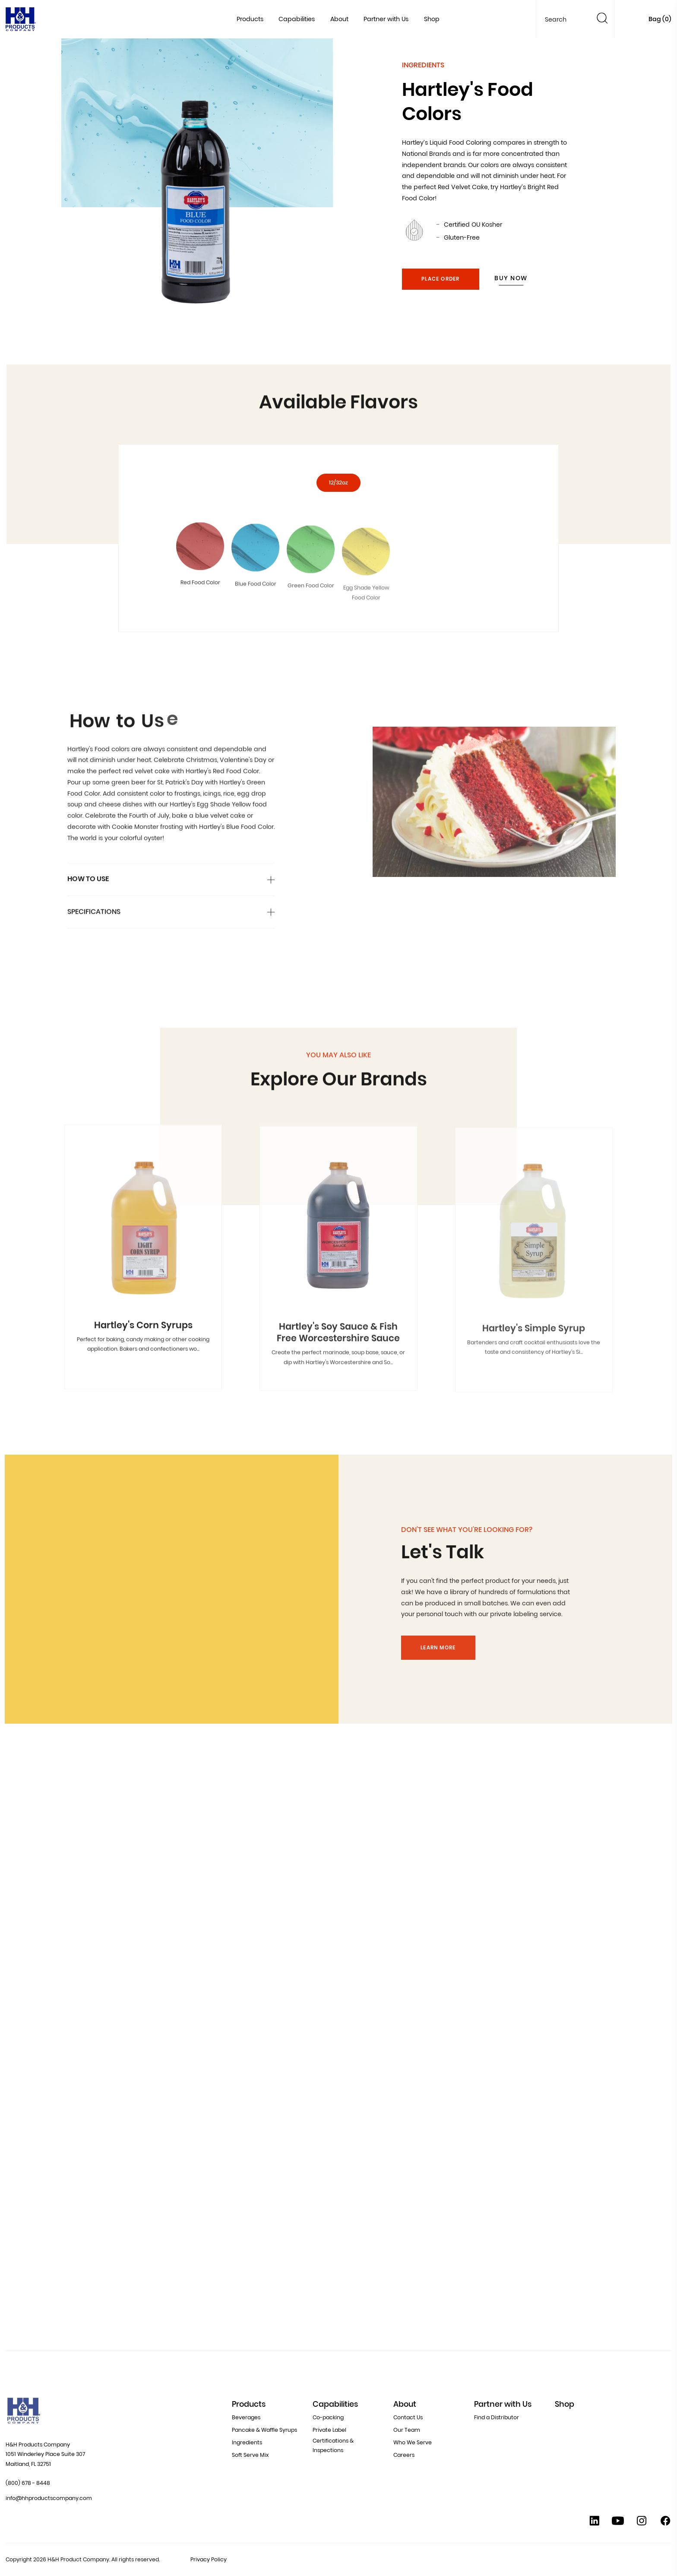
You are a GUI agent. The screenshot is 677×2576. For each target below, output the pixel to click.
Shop (432, 19)
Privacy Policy (208, 2559)
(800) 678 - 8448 (28, 2483)
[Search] (602, 20)
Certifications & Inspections (333, 2445)
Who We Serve (412, 2442)
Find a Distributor (496, 2417)
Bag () (660, 19)
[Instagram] (642, 2523)
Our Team (406, 2430)
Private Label (329, 2430)
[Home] (21, 21)
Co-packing (328, 2417)
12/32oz (338, 503)
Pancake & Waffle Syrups (264, 2430)
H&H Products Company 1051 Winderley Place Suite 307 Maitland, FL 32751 (45, 2454)
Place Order (440, 278)
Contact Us (408, 2417)
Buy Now (510, 278)
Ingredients (247, 2442)
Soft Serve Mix (250, 2455)
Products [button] (250, 19)
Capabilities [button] (296, 19)
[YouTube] (618, 2523)
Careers (403, 2455)
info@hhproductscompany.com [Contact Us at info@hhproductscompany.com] (49, 2498)
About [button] (339, 19)
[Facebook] (665, 2523)
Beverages (246, 2417)
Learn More (438, 1665)
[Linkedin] (594, 2523)
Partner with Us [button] (386, 19)
